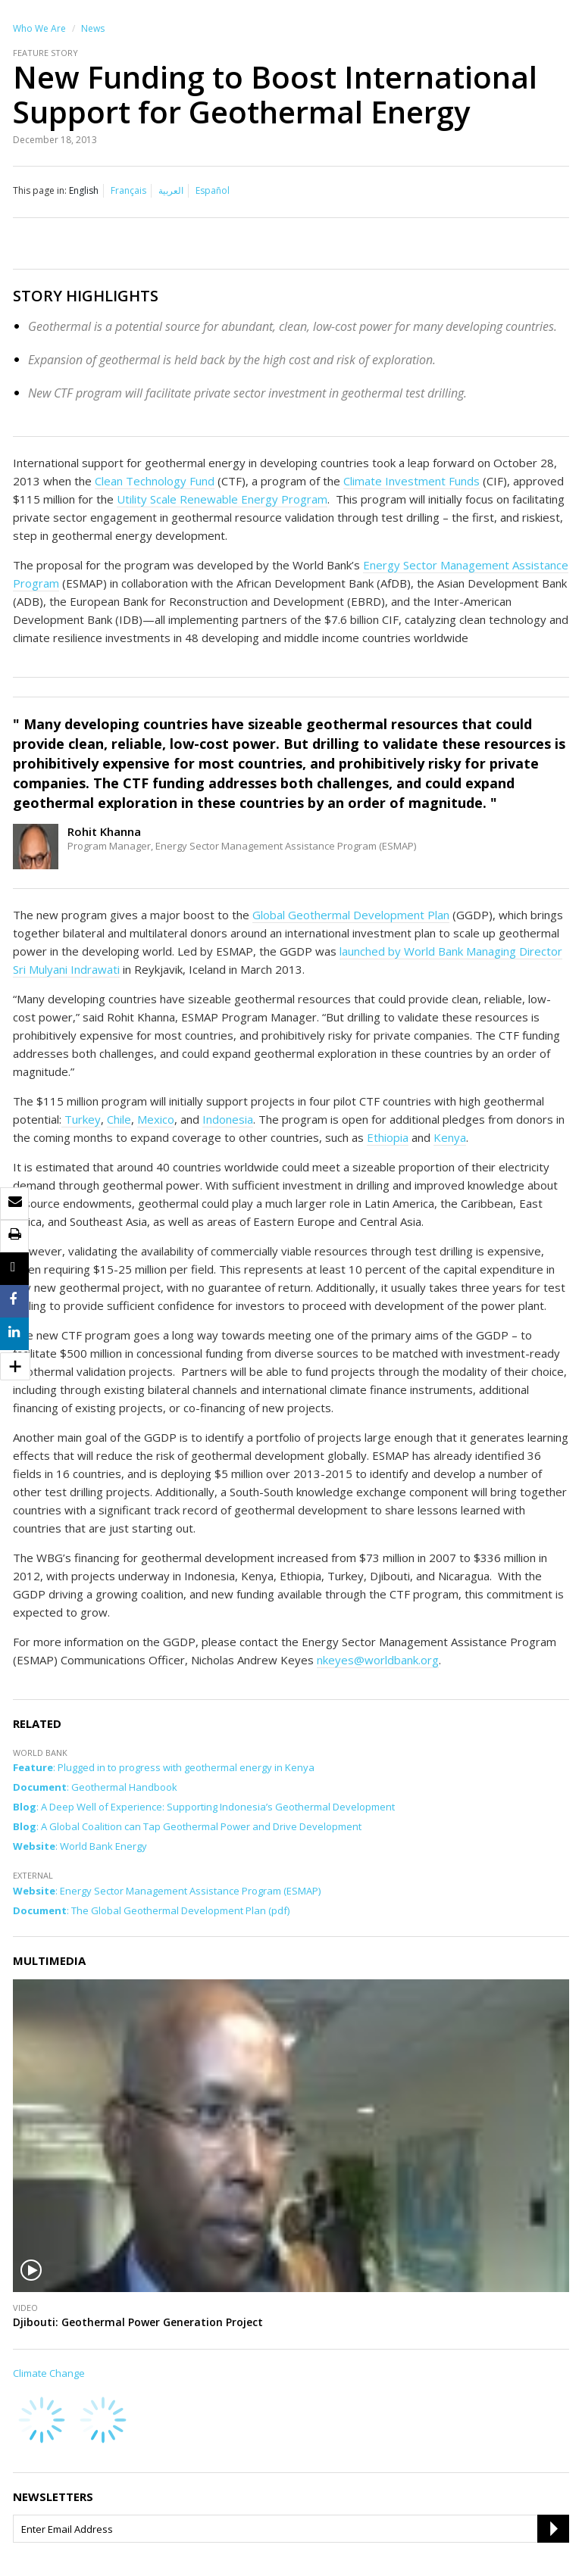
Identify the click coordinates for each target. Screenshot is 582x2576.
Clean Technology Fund (154, 480)
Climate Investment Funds (411, 480)
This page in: (40, 190)
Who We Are (39, 28)
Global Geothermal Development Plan (350, 914)
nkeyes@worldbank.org (378, 1659)
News (93, 28)
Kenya (449, 1137)
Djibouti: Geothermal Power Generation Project (138, 2322)
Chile (119, 1119)
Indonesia (227, 1119)
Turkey (81, 1119)
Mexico (155, 1119)
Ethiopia (387, 1137)
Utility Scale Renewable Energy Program (222, 499)
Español (213, 190)
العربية (170, 190)
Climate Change (49, 2373)
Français (128, 190)
